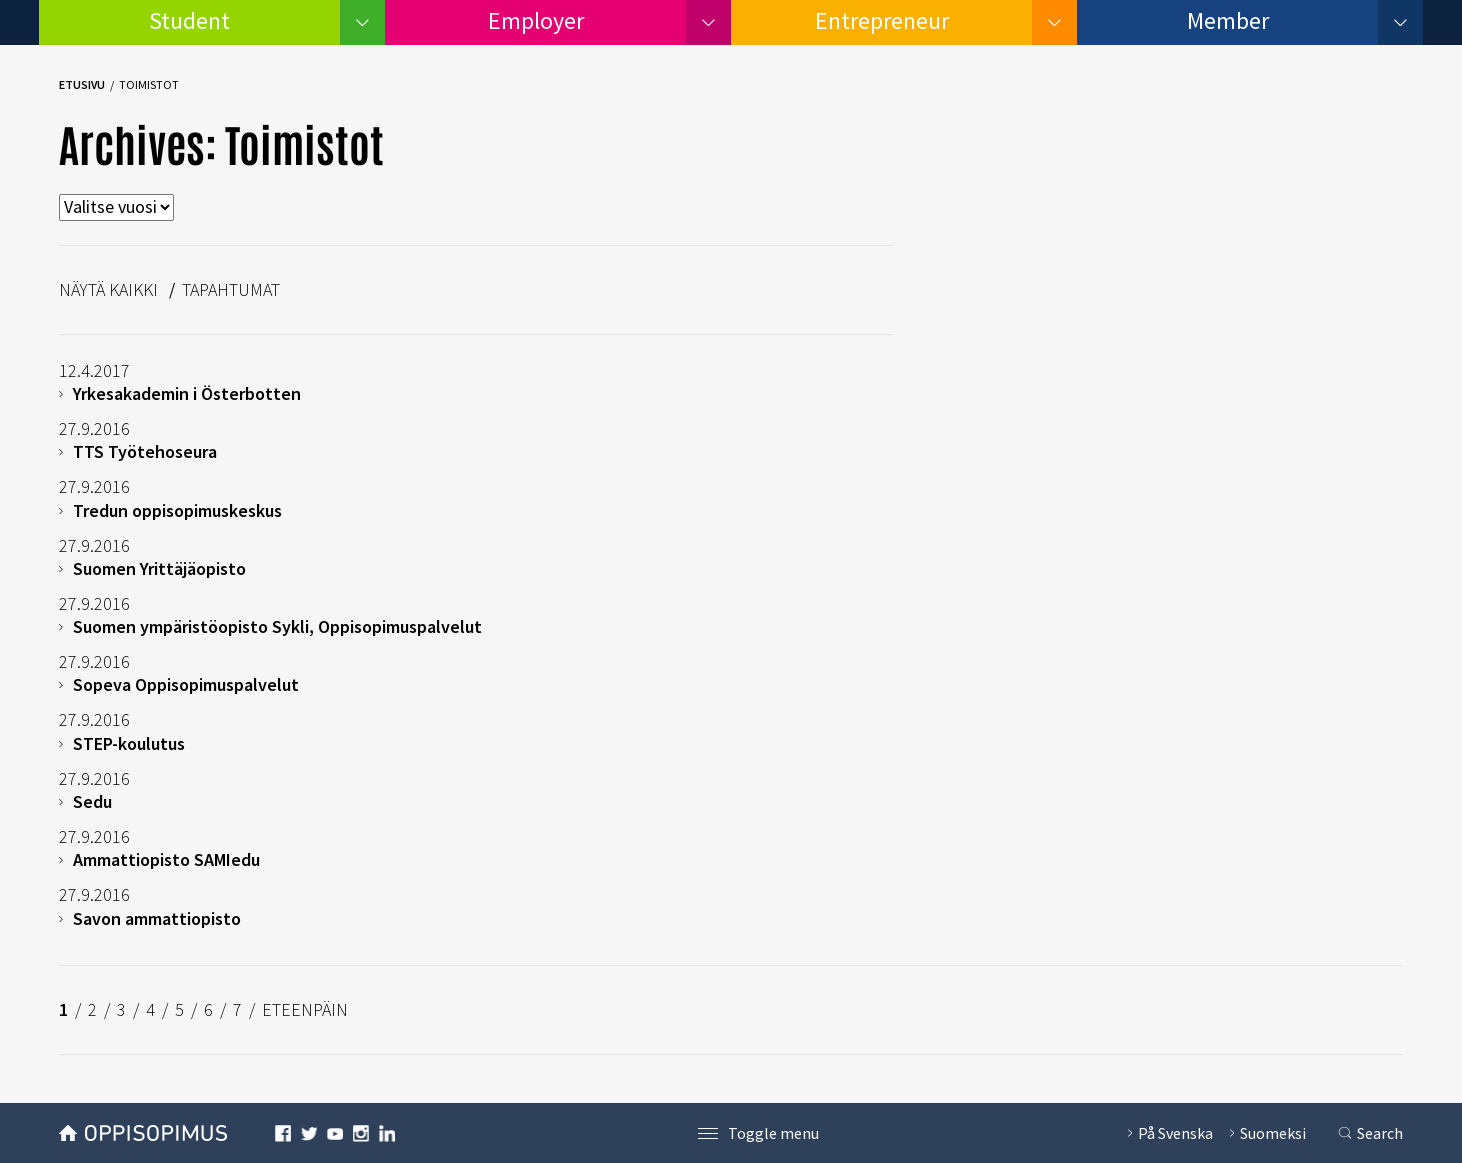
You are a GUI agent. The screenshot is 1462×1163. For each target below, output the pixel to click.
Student (189, 20)
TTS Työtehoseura (145, 451)
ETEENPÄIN (305, 1009)
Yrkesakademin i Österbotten (187, 393)
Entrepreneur (882, 20)
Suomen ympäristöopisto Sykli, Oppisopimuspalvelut (277, 626)
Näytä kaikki (108, 289)
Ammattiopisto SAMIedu (166, 859)
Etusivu (82, 84)
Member (1228, 20)
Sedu (92, 801)
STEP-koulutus (129, 743)
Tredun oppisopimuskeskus (177, 510)
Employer (536, 20)
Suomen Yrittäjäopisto (159, 568)
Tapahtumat (231, 289)
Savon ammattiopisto (157, 918)
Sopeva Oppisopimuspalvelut (186, 684)
